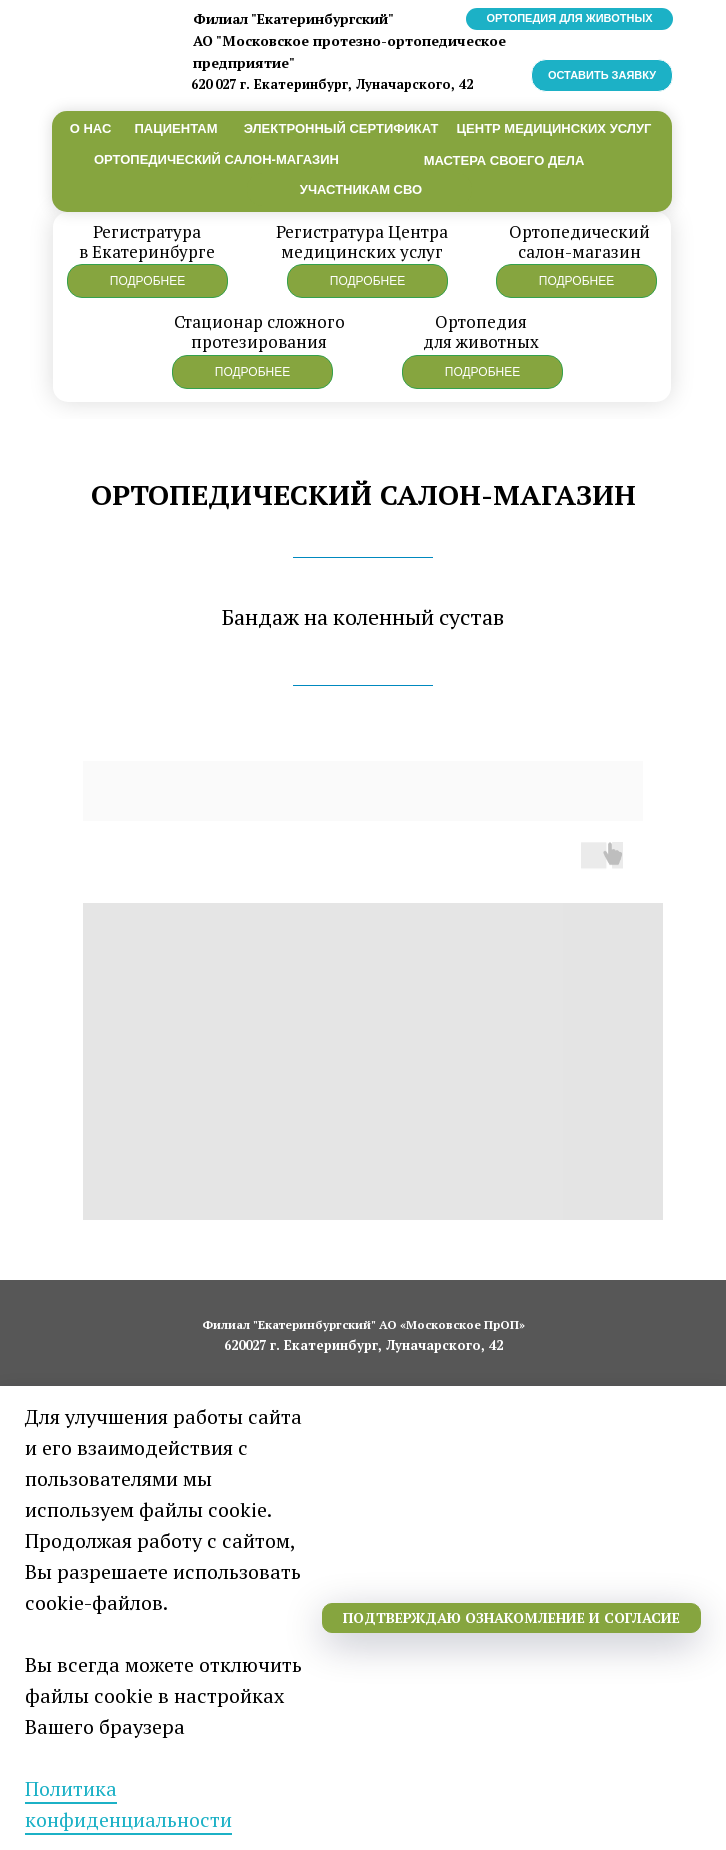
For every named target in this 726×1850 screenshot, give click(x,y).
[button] (147, 281)
